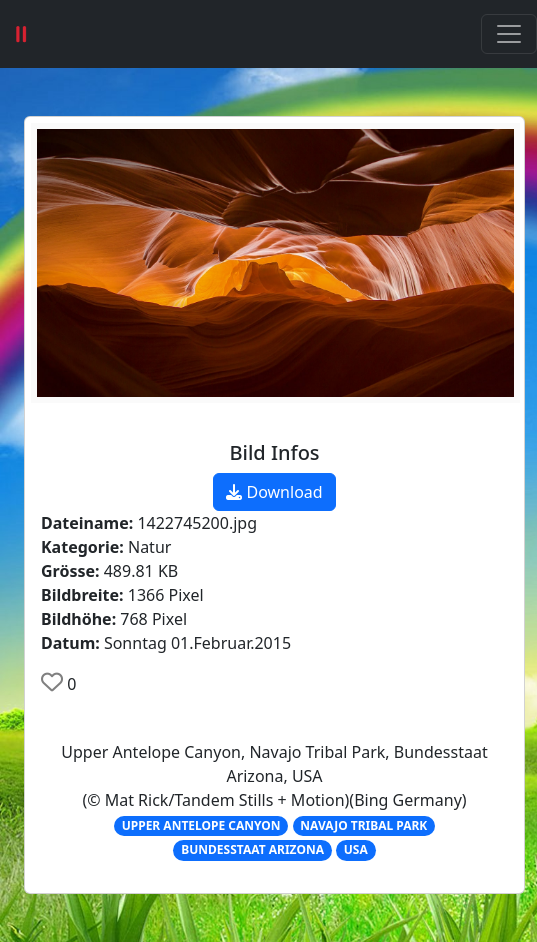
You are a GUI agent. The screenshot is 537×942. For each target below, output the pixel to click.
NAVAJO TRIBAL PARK (363, 825)
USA (356, 849)
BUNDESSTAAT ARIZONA (252, 849)
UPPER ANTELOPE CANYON (201, 825)
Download (274, 492)
